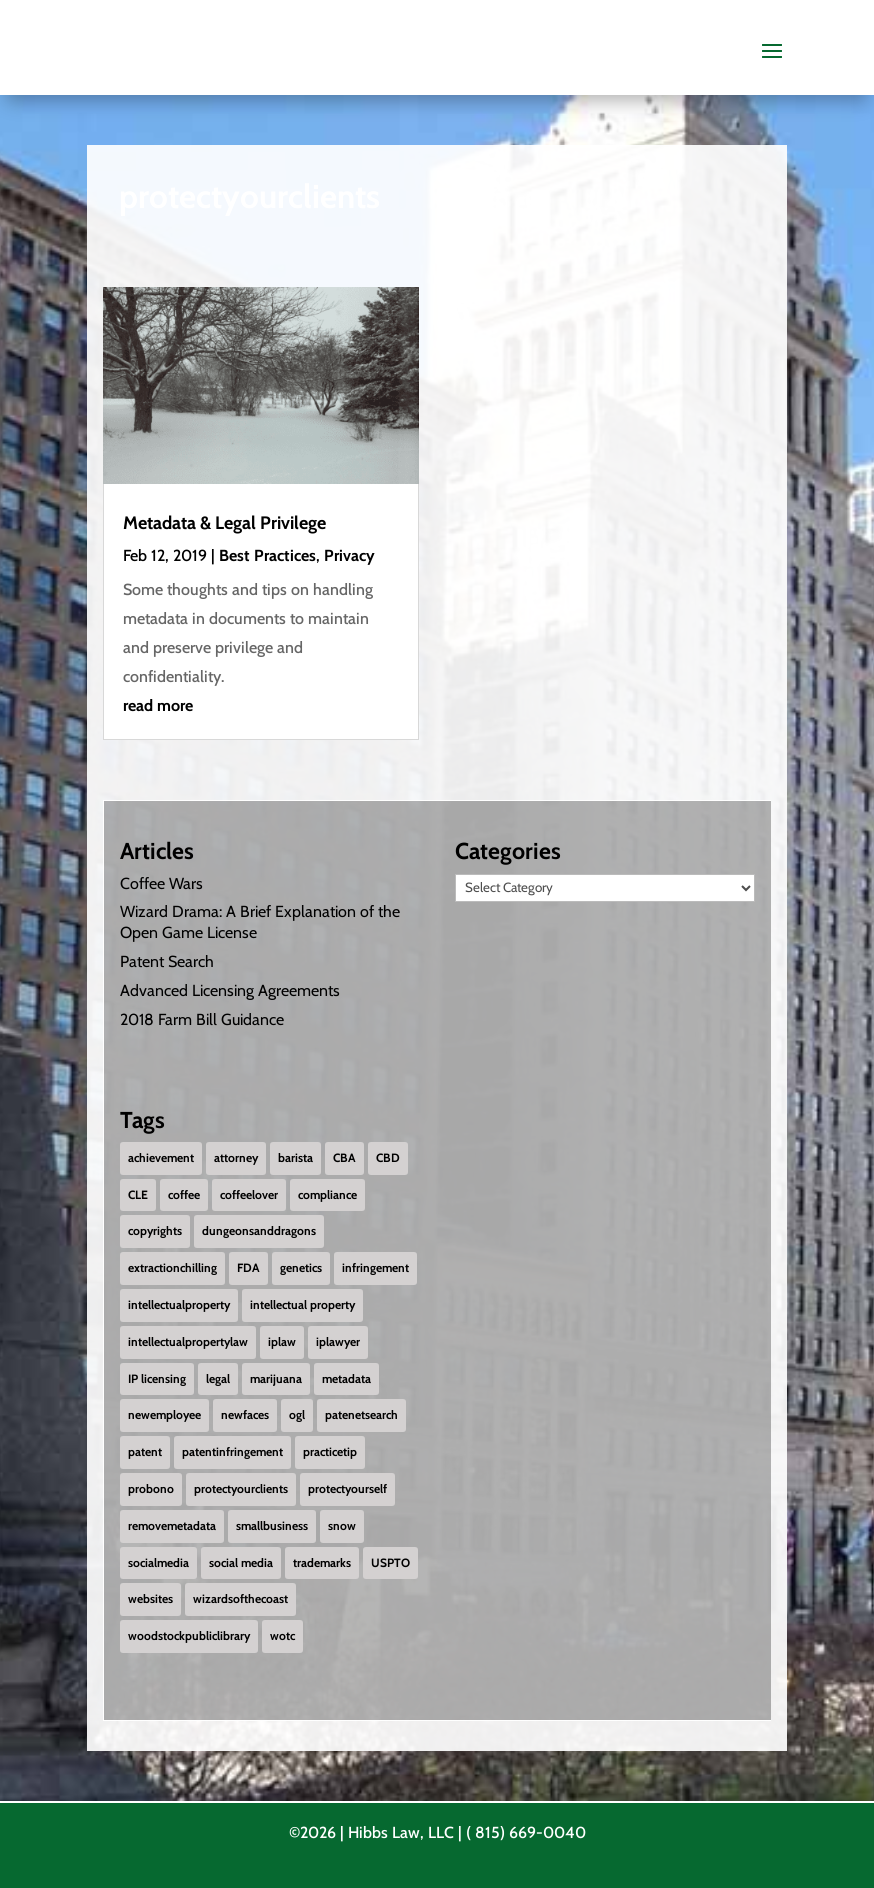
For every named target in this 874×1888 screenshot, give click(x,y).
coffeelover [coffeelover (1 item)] (249, 1194)
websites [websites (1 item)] (150, 1598)
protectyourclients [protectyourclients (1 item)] (241, 1488)
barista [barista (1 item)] (295, 1157)
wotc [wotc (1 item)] (282, 1635)
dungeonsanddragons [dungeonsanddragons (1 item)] (259, 1230)
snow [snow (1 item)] (342, 1525)
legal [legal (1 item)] (218, 1378)
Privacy (349, 555)
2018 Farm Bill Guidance (202, 1018)
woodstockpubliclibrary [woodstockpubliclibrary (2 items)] (189, 1635)
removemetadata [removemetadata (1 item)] (172, 1525)
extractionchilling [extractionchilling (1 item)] (172, 1267)
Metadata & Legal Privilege (224, 523)
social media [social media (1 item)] (241, 1562)
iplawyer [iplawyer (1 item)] (338, 1341)
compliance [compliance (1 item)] (327, 1194)
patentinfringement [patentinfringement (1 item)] (232, 1451)
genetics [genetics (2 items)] (301, 1267)
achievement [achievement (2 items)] (161, 1157)
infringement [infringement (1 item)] (375, 1267)
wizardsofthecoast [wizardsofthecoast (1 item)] (240, 1598)
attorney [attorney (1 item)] (236, 1157)
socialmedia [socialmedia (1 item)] (158, 1562)
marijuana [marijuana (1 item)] (276, 1378)
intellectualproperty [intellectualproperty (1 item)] (179, 1304)
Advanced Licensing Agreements (230, 990)
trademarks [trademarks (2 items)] (322, 1562)
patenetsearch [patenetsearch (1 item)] (361, 1414)
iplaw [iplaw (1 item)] (282, 1341)
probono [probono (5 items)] (151, 1488)
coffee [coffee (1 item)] (184, 1194)
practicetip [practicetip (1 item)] (330, 1451)
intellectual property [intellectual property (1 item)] (302, 1304)
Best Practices (267, 555)
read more (158, 705)
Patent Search (167, 961)
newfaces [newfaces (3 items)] (245, 1414)
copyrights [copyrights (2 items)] (155, 1230)
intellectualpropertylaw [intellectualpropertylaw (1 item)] (188, 1341)
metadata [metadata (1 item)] (346, 1378)
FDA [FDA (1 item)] (248, 1267)
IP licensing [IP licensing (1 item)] (157, 1378)
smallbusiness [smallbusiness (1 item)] (272, 1525)
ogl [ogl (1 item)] (297, 1414)
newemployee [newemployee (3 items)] (164, 1414)
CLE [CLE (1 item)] (138, 1194)
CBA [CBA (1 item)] (344, 1157)
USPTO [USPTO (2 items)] (390, 1562)
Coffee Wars (161, 882)
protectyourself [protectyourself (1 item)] (347, 1488)
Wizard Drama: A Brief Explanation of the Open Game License (260, 922)
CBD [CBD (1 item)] (388, 1157)
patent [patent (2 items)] (145, 1451)
